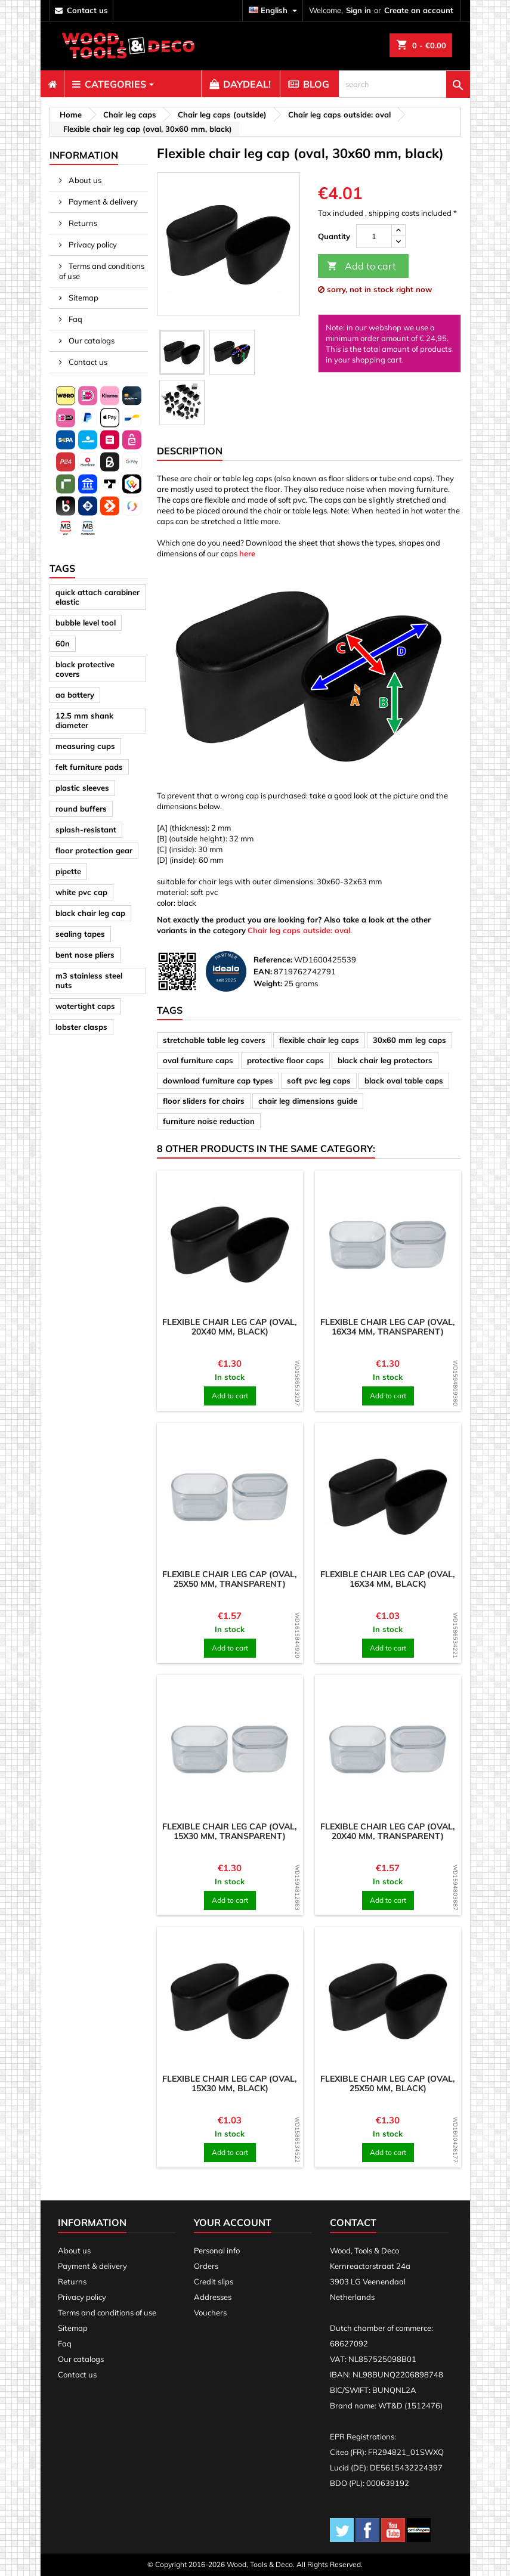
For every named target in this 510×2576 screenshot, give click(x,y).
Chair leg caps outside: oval (299, 930)
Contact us (87, 362)
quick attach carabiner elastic (97, 596)
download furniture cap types (218, 1080)
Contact (353, 2222)
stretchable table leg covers (214, 1040)
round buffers (81, 808)
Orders (206, 2266)
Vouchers (210, 2312)
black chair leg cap (90, 913)
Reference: (273, 959)
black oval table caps (403, 1080)
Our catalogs (91, 340)
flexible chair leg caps (319, 1040)
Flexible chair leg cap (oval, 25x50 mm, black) (387, 2083)
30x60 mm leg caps (409, 1040)
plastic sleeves (82, 787)
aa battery (74, 694)
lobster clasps (81, 1027)
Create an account (418, 10)
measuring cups (85, 746)
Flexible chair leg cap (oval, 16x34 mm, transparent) (387, 1327)
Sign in (358, 10)
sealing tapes (80, 934)
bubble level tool (85, 622)
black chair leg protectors (385, 1060)
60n (62, 643)
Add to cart (361, 266)
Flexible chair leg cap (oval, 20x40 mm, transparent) (387, 1831)
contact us (87, 10)
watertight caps (85, 1006)
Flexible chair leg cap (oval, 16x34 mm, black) (387, 1579)
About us (84, 180)
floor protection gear (93, 850)
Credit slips (213, 2281)
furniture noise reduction (209, 1121)
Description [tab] (189, 451)
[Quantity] (374, 236)
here (247, 553)
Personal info (217, 2250)
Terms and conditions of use (101, 271)
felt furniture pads (89, 767)
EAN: (263, 971)
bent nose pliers (85, 954)
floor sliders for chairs (204, 1101)
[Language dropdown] (274, 10)
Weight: (268, 983)
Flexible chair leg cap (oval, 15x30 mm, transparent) (229, 1831)
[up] (398, 230)
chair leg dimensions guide (307, 1101)
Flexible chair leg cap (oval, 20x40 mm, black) (229, 1327)
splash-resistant (85, 829)
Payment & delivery (102, 201)
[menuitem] (52, 84)
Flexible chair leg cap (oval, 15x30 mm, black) (229, 2083)
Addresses (212, 2297)
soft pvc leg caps (319, 1080)
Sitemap (82, 297)
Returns (82, 223)
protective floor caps (285, 1060)
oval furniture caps (198, 1060)
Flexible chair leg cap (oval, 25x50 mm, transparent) (229, 1579)
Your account (232, 2222)
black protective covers (85, 669)
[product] (230, 1243)
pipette (68, 871)
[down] (398, 242)
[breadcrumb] (69, 114)
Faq (74, 319)
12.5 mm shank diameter (84, 720)
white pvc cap (81, 892)
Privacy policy (92, 244)
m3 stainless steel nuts (88, 980)
